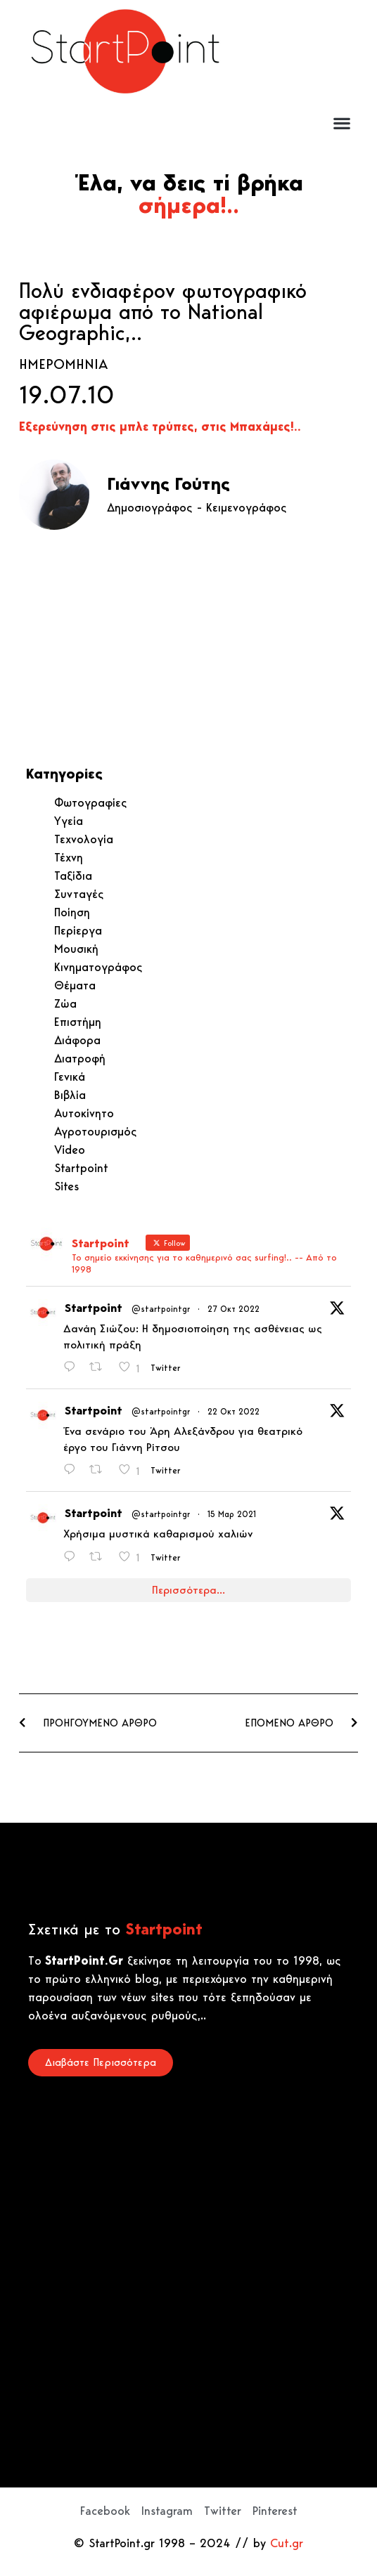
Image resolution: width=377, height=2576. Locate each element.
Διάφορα (77, 1040)
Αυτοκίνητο (84, 1113)
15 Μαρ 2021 (231, 1514)
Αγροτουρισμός (95, 1131)
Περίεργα (78, 930)
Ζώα (65, 1003)
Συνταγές (79, 894)
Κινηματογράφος (98, 967)
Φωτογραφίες (90, 802)
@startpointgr (161, 1308)
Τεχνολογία (83, 839)
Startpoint (81, 1168)
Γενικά (69, 1076)
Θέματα (75, 985)
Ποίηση (72, 912)
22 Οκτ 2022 (233, 1411)
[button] (341, 122)
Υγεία (68, 821)
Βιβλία (70, 1095)
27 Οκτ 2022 (233, 1308)
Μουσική (76, 949)
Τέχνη (68, 857)
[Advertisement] (304, 58)
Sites (66, 1186)
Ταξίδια (73, 876)
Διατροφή (80, 1058)
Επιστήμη (77, 1022)
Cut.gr (286, 2543)
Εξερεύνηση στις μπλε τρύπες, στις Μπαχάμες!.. (160, 426)
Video (69, 1150)
